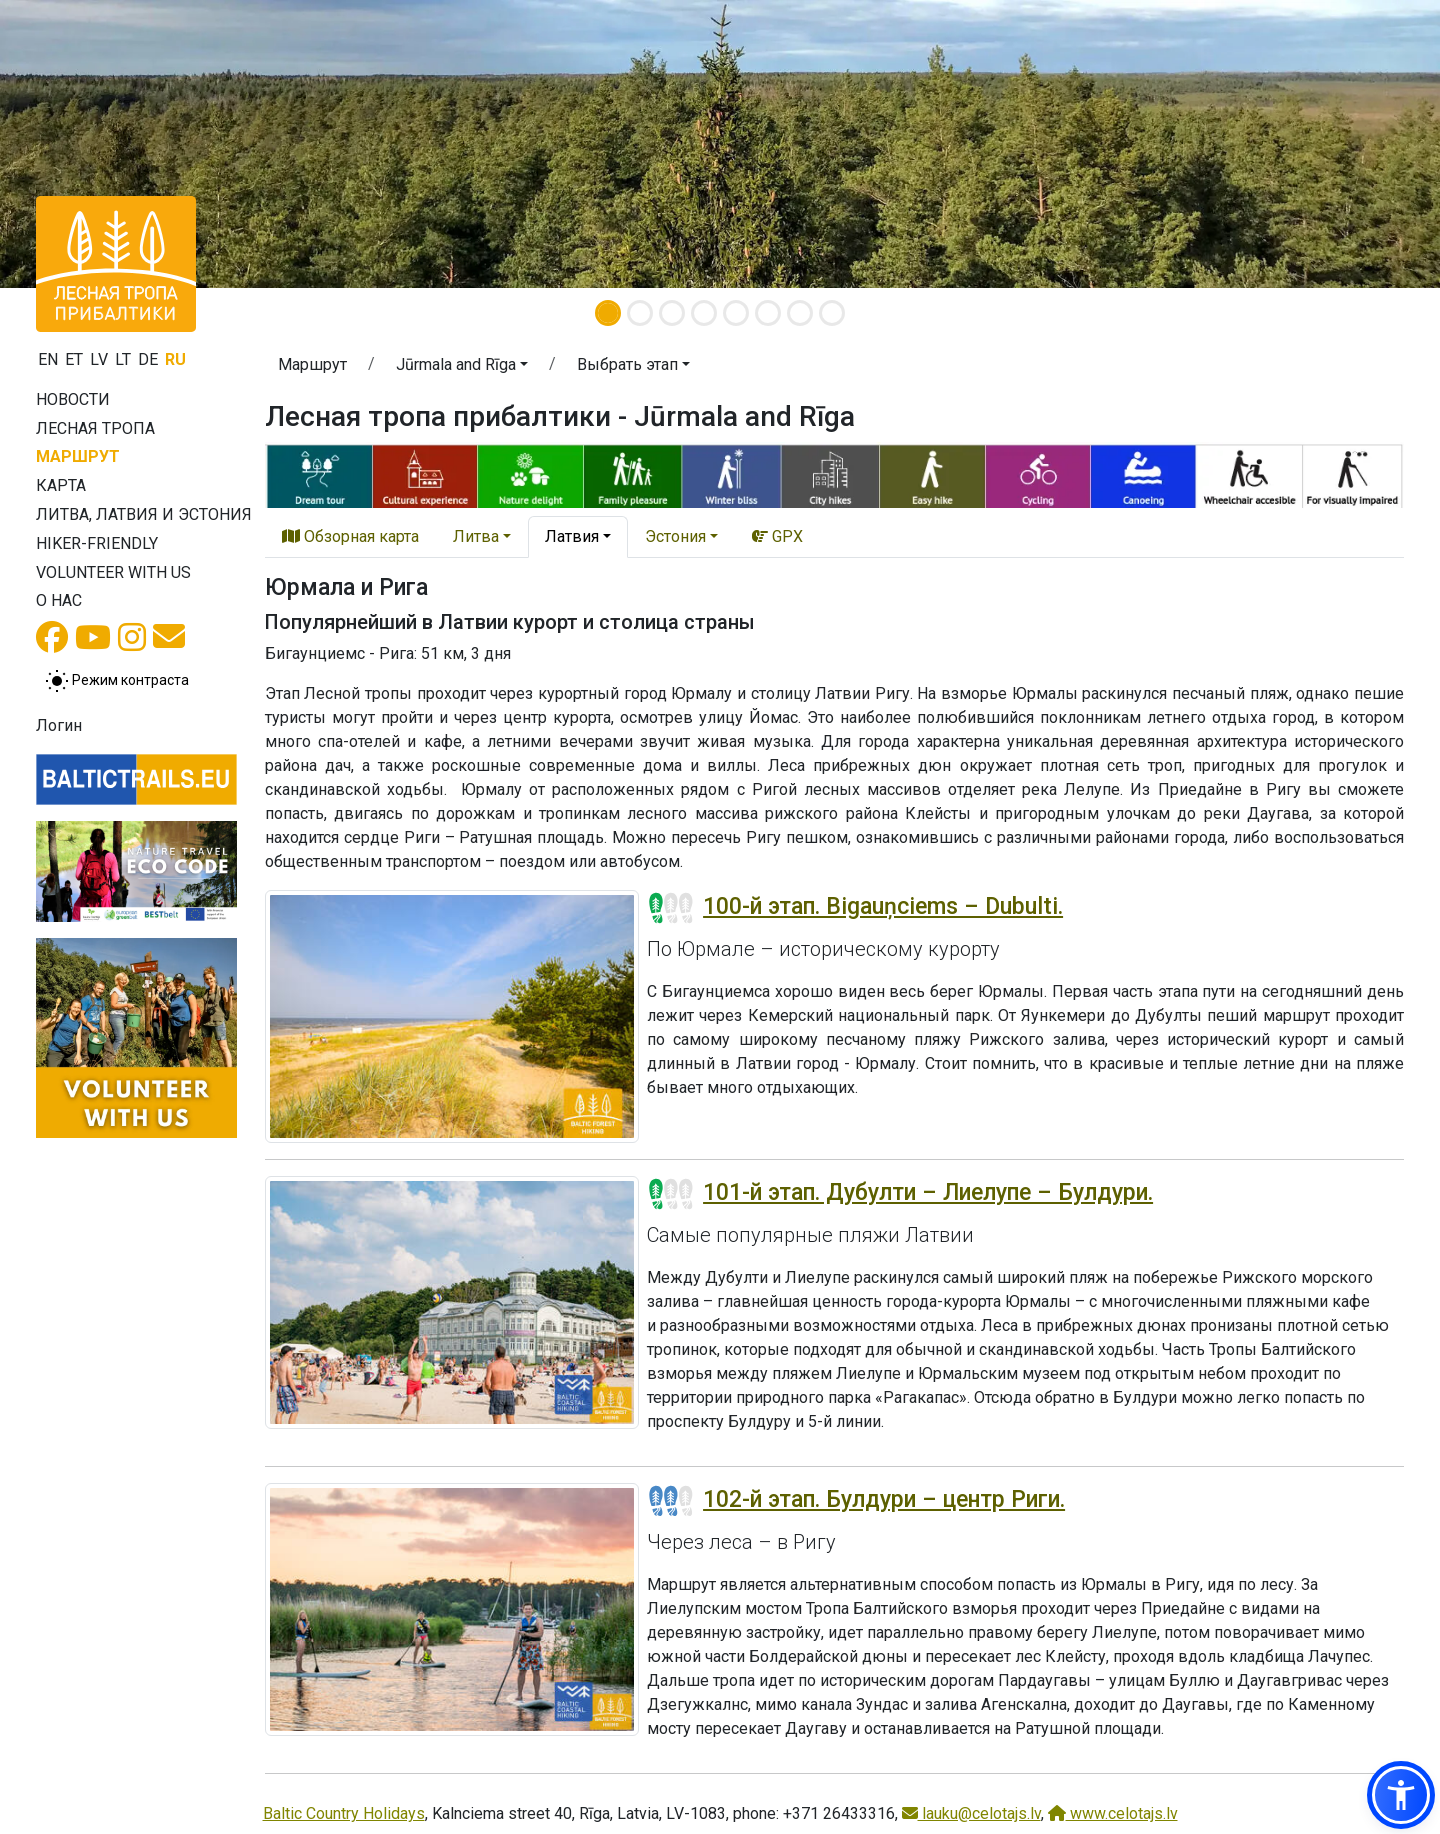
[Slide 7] (800, 313)
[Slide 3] (672, 313)
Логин (59, 725)
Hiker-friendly (97, 543)
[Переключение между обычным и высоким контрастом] (117, 681)
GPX (777, 536)
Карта (61, 485)
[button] (462, 368)
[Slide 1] (608, 313)
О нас (59, 600)
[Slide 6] (768, 313)
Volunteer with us (113, 572)
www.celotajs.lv (1113, 1813)
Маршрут (78, 456)
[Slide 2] (640, 313)
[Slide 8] (832, 313)
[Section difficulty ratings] (671, 908)
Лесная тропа (95, 428)
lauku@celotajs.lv (971, 1813)
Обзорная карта (350, 536)
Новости (73, 399)
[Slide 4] (704, 313)
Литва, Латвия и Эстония (144, 514)
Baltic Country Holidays (344, 1813)
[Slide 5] (736, 313)
